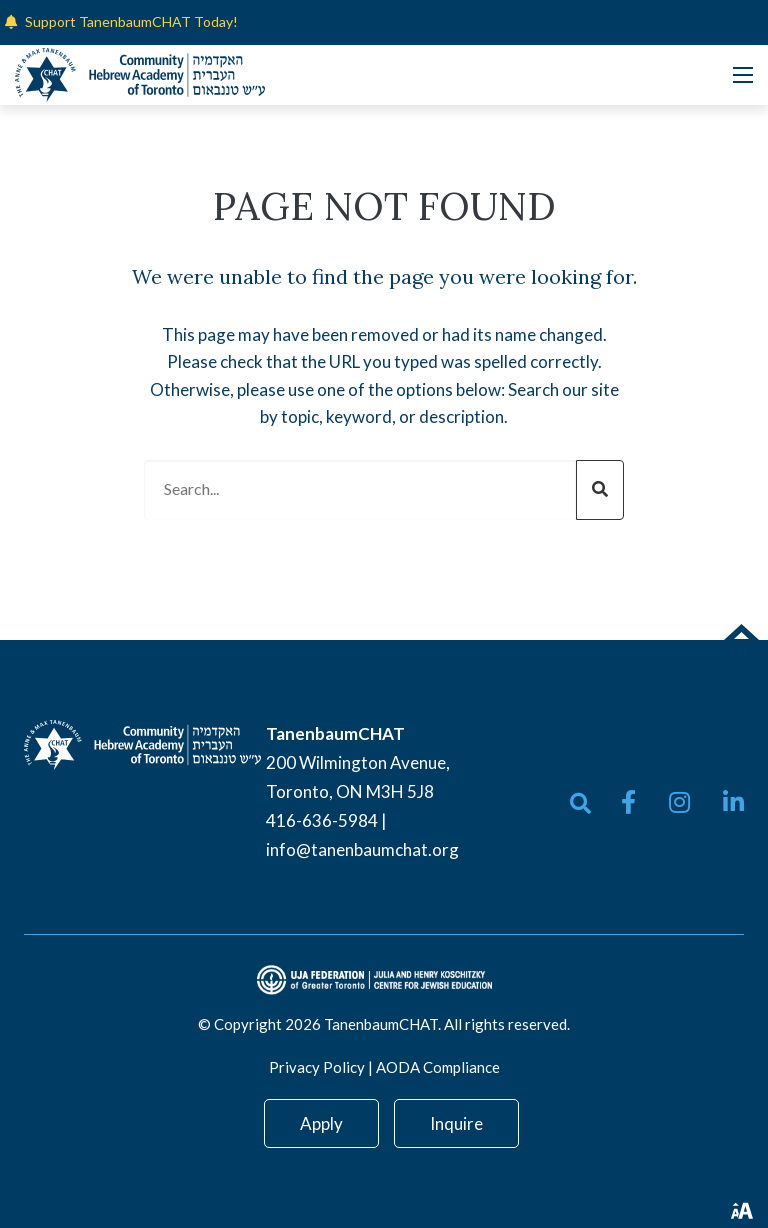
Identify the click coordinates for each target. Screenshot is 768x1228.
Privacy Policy (317, 1067)
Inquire (456, 1123)
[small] (628, 802)
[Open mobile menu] (743, 75)
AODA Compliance (438, 1067)
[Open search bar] (580, 803)
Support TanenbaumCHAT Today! (131, 21)
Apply (321, 1123)
